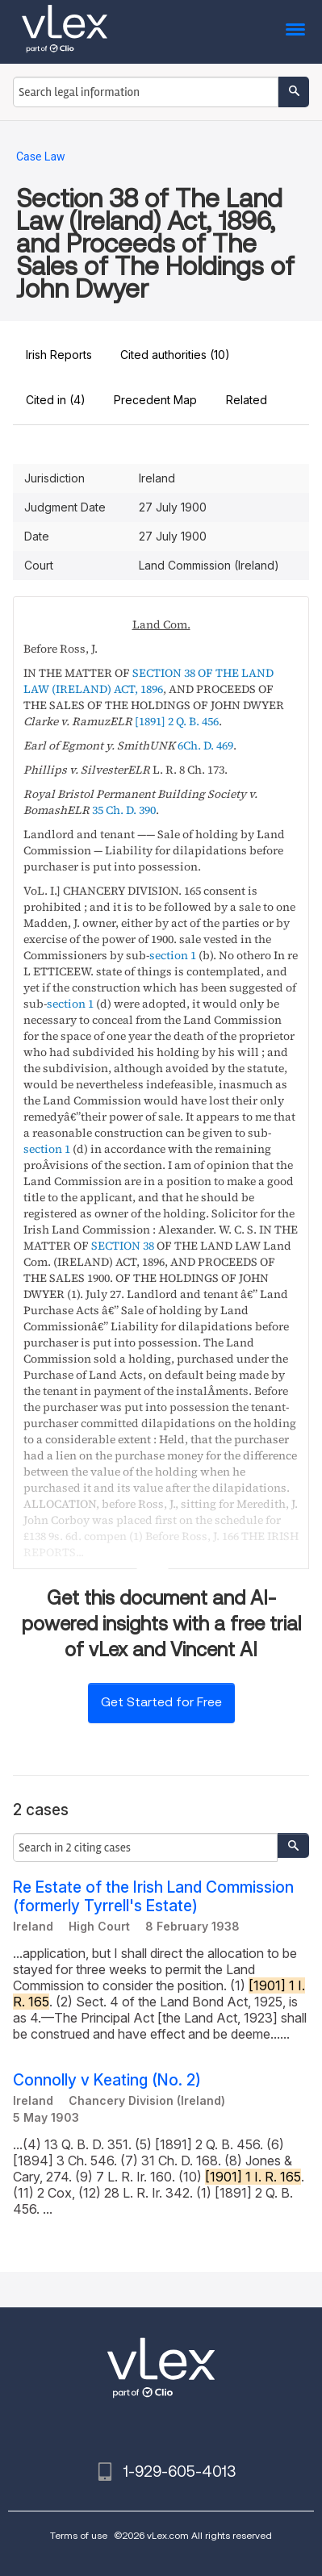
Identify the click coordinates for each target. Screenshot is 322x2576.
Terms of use (78, 2535)
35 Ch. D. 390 (124, 810)
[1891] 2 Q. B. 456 (177, 721)
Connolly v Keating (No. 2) (107, 2080)
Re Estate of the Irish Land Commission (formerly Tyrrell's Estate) (153, 1896)
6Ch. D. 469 (205, 745)
